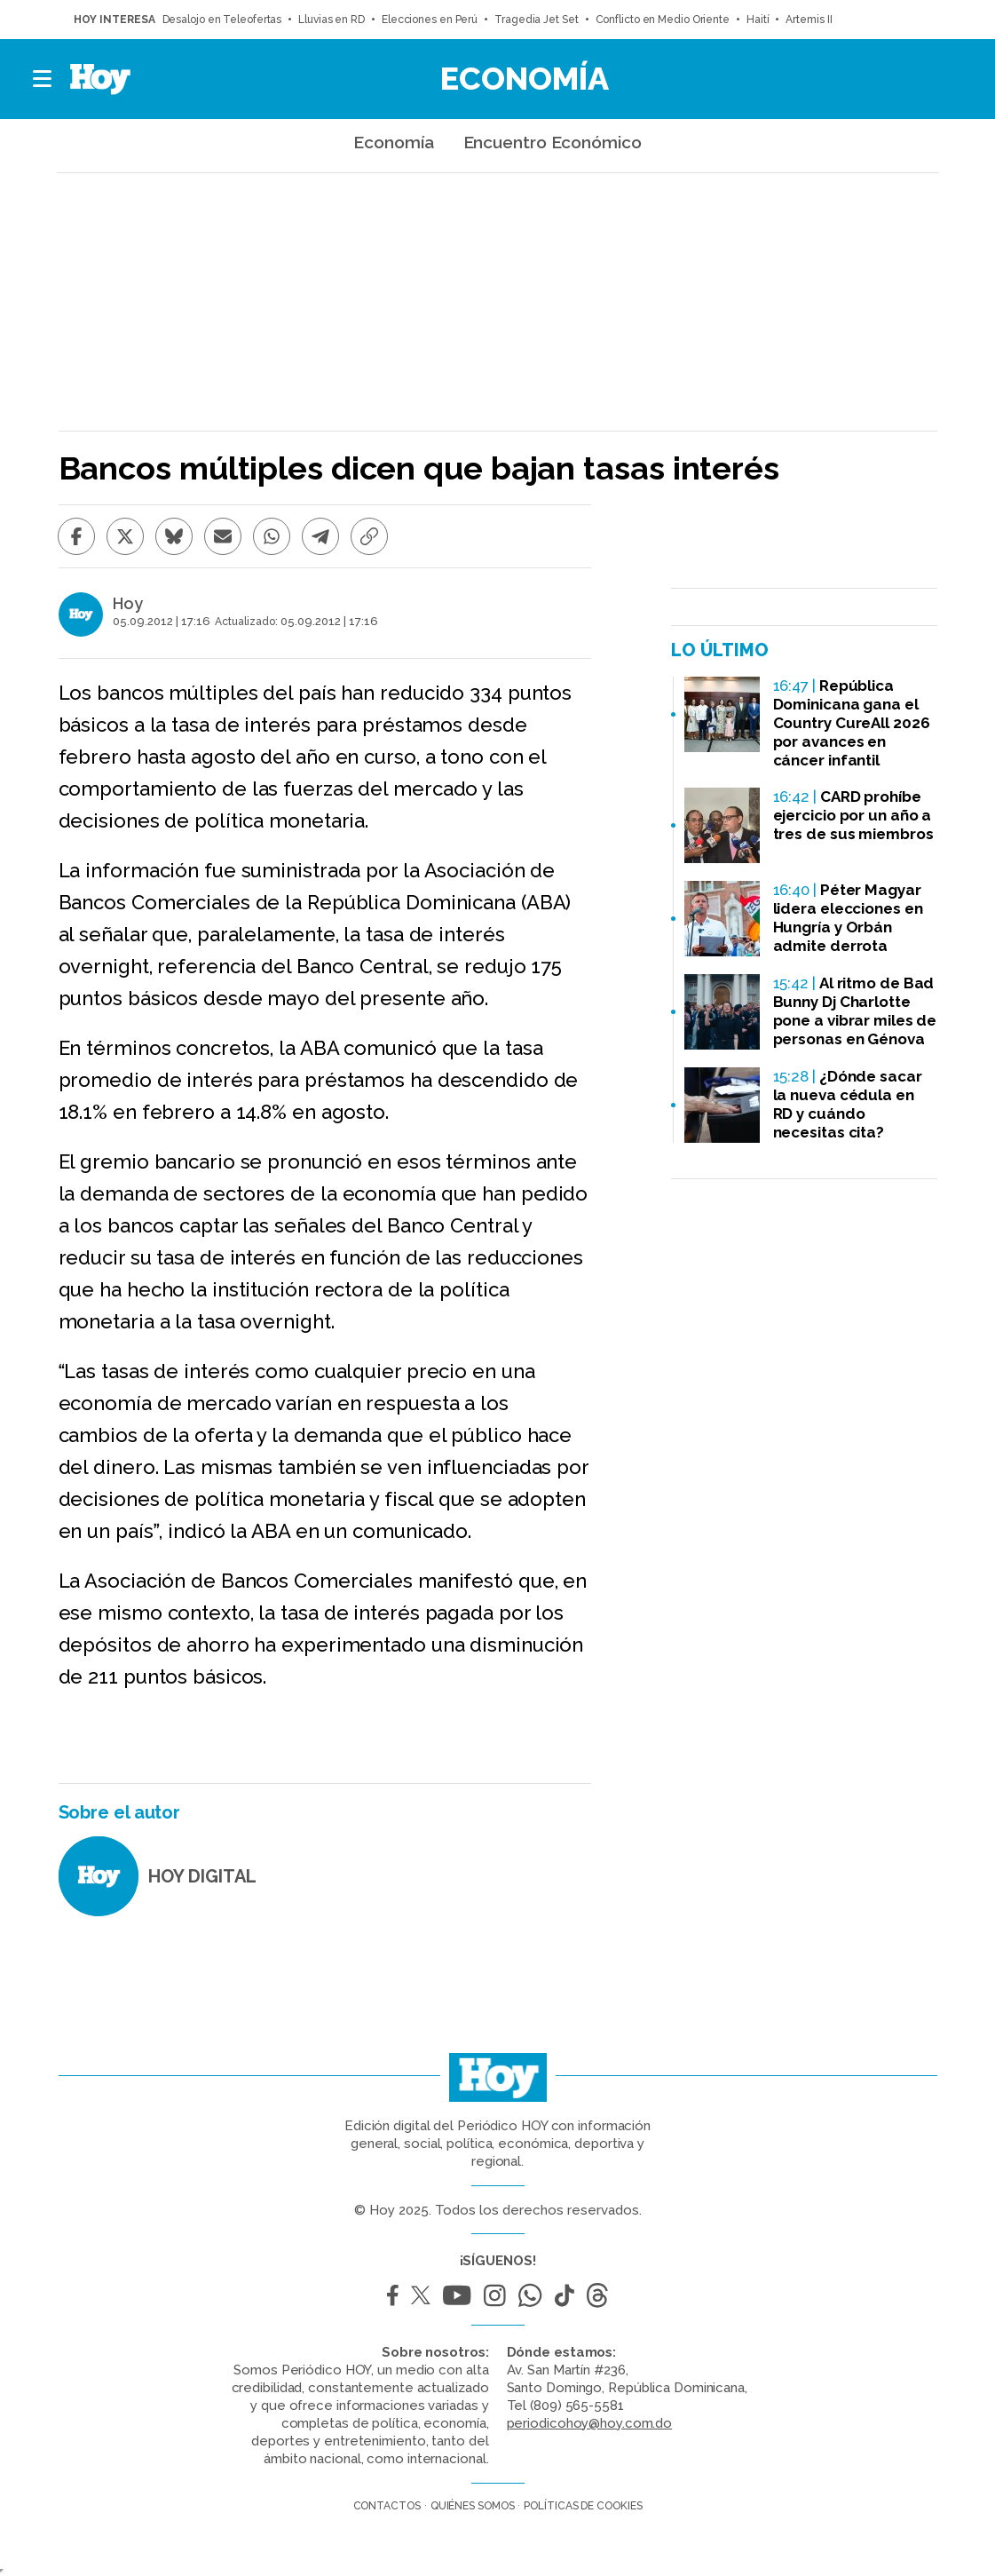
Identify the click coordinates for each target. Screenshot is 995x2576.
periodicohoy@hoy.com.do (590, 2423)
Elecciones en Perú (430, 19)
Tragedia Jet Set (536, 19)
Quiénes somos (472, 2506)
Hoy (128, 604)
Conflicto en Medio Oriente (663, 19)
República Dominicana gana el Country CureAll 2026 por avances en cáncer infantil (851, 723)
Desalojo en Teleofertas (222, 19)
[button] (43, 79)
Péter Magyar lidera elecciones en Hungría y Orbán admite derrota (848, 918)
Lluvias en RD (331, 19)
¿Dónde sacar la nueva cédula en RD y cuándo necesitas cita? (847, 1104)
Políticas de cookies (583, 2506)
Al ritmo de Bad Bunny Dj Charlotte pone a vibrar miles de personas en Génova (855, 1011)
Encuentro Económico (552, 142)
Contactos (387, 2506)
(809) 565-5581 (577, 2406)
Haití (758, 19)
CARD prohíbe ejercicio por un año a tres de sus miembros (853, 815)
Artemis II (809, 19)
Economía (524, 78)
